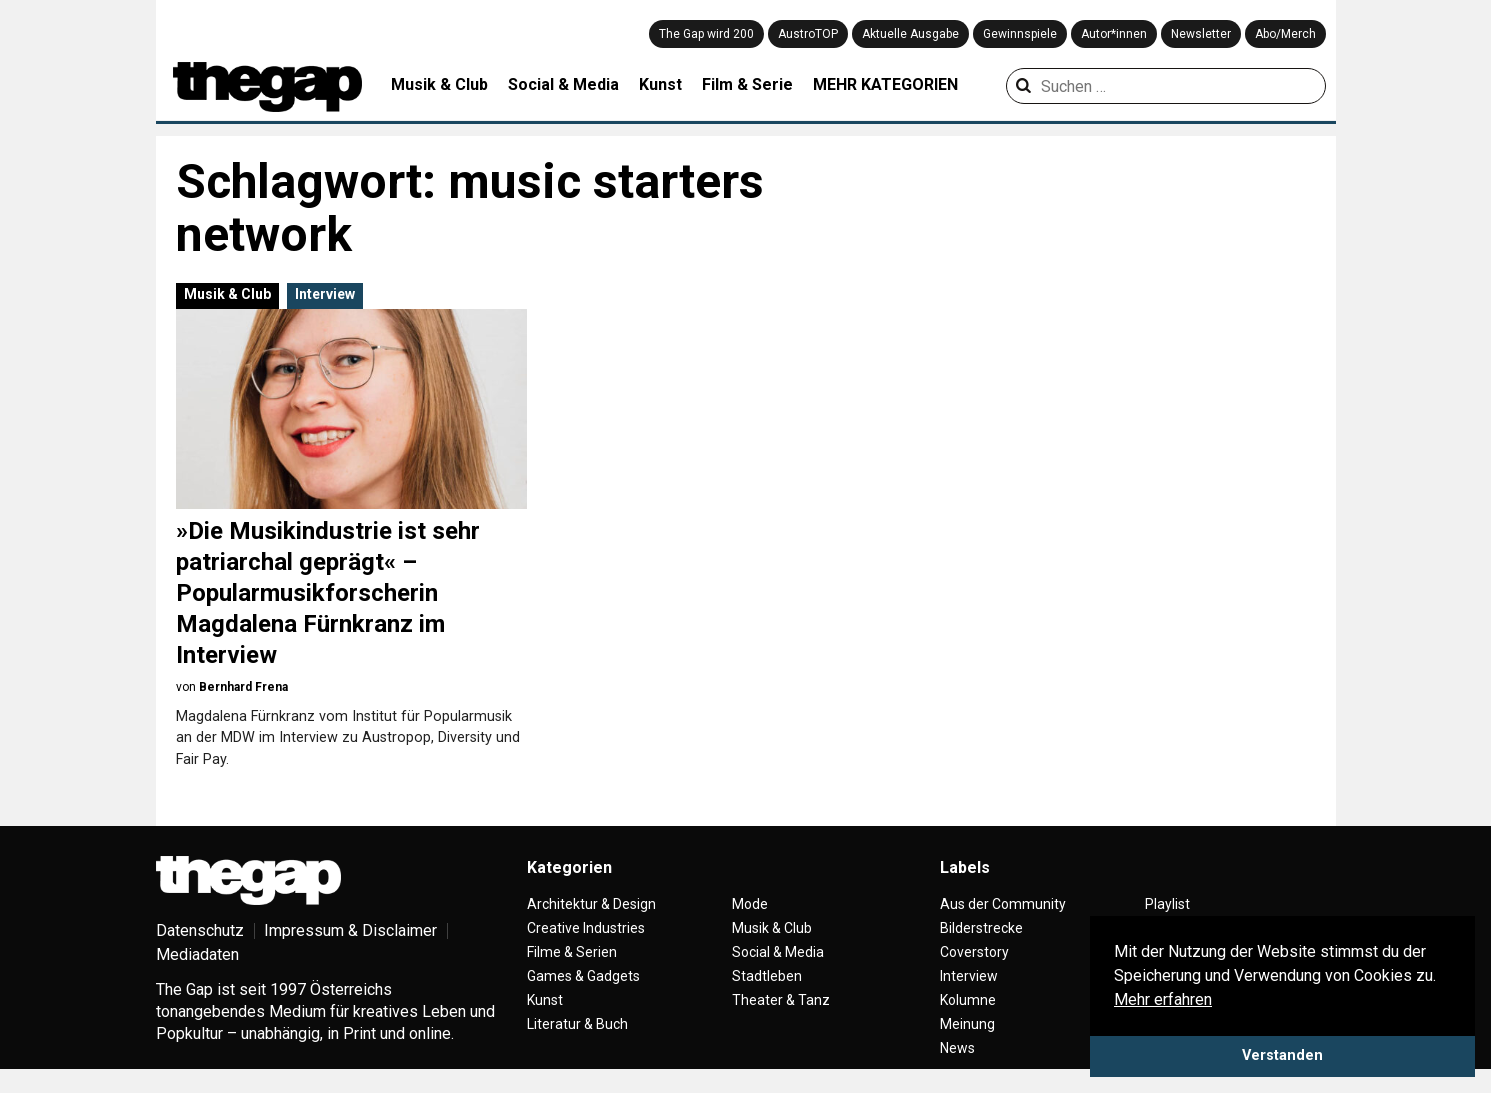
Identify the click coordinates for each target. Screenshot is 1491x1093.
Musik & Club (439, 84)
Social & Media (563, 84)
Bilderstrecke (981, 928)
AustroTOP (808, 34)
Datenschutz (200, 930)
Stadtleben (767, 976)
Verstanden (1282, 1055)
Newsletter (1201, 34)
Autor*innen (1114, 34)
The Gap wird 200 (706, 34)
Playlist (1167, 904)
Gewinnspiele (1020, 34)
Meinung (967, 1024)
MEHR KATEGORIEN (885, 84)
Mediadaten (197, 954)
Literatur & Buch (577, 1024)
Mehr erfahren (1163, 999)
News (957, 1048)
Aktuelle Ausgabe (910, 34)
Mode (750, 904)
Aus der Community (1003, 904)
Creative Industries (586, 928)
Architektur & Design (591, 904)
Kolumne (968, 1000)
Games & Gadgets (583, 976)
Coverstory (974, 952)
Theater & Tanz (781, 1000)
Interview (325, 294)
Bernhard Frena (243, 687)
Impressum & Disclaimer (350, 930)
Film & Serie (747, 84)
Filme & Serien (572, 952)
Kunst (660, 84)
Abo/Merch (1285, 34)
